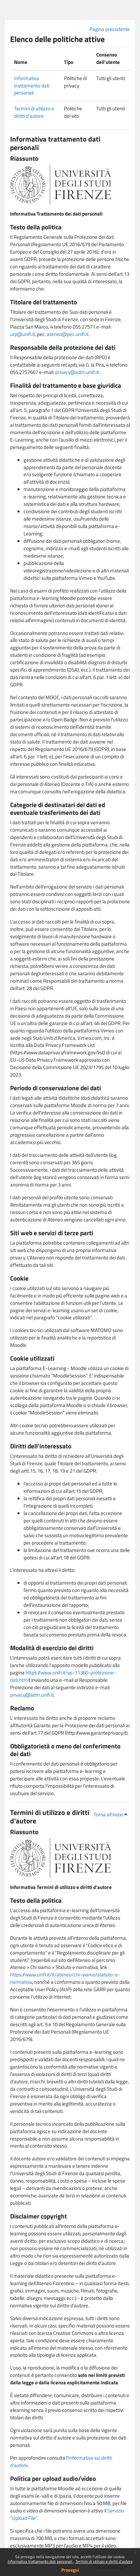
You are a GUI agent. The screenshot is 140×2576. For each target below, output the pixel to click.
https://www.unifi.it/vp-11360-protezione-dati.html (63, 1676)
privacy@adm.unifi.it (77, 372)
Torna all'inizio (110, 1814)
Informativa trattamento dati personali (40, 2561)
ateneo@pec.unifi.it (68, 334)
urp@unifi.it (22, 334)
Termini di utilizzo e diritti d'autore (104, 2561)
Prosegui (70, 2569)
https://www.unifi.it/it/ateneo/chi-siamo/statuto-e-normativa (65, 1978)
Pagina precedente (110, 29)
